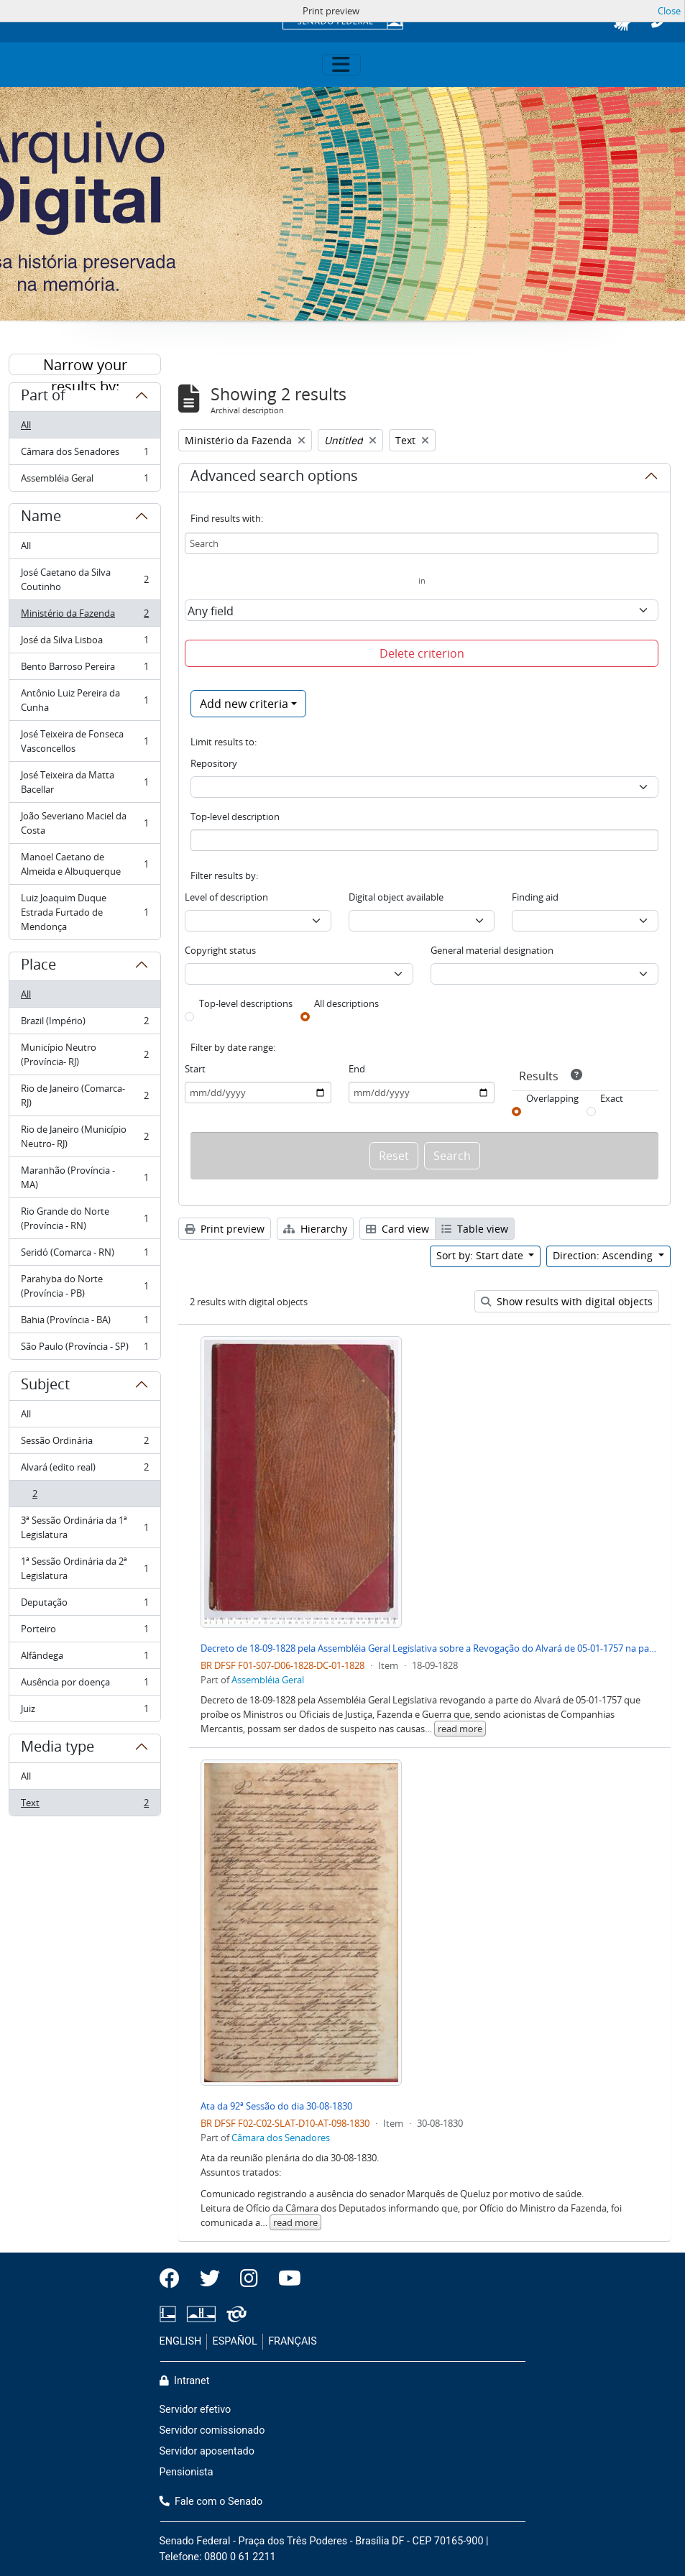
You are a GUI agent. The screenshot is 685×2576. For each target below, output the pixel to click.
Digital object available (396, 897)
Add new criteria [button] (244, 704)
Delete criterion (422, 653)
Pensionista (186, 2472)
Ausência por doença (84, 1685)
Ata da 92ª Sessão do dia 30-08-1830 (276, 2105)
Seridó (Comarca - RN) (84, 1255)
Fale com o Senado (211, 2502)
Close (669, 10)
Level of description (226, 897)
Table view (474, 1229)
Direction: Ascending (604, 1255)
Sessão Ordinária (84, 1443)
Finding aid (535, 897)
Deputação (84, 1605)
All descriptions (346, 1003)
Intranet (185, 2381)
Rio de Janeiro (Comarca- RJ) (84, 1095)
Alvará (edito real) (84, 1470)
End (357, 1068)
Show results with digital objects (567, 1301)
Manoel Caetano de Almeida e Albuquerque (84, 864)
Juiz (84, 1711)
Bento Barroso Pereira (84, 669)
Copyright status (220, 950)
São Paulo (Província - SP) (84, 1349)
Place (38, 967)
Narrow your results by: (85, 365)
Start (195, 1068)
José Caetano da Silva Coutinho (84, 579)
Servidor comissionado (212, 2430)
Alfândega (84, 1658)
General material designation (492, 950)
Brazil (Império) (84, 1023)
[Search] (421, 543)
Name (41, 518)
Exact (611, 1098)
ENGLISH (181, 2341)
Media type (57, 1749)
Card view (397, 1229)
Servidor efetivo (195, 2410)
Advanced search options (274, 478)
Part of (43, 397)
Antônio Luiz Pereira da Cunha (84, 700)
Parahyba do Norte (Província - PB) (84, 1286)
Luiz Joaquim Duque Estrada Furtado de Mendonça (84, 912)
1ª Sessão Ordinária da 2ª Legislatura (84, 1568)
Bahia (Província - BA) (84, 1322)
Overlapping (552, 1098)
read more (460, 1728)
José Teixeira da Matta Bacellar (84, 782)
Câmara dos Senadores (84, 454)
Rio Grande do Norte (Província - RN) (84, 1218)
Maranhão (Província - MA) (84, 1177)
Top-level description (235, 816)
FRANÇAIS (292, 2341)
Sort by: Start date (481, 1255)
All (26, 424)
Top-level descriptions (246, 1003)
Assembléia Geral (84, 481)
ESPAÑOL (235, 2341)
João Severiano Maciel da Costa (84, 823)
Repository (213, 763)
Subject (45, 1386)
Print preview (225, 1229)
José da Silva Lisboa (84, 642)
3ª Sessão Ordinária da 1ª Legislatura (84, 1527)
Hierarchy (315, 1229)
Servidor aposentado (207, 2451)
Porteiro (84, 1632)
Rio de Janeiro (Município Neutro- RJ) (84, 1136)
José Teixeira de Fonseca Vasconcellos (84, 741)
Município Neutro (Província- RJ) (84, 1054)
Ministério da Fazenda (84, 616)
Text (84, 1805)
